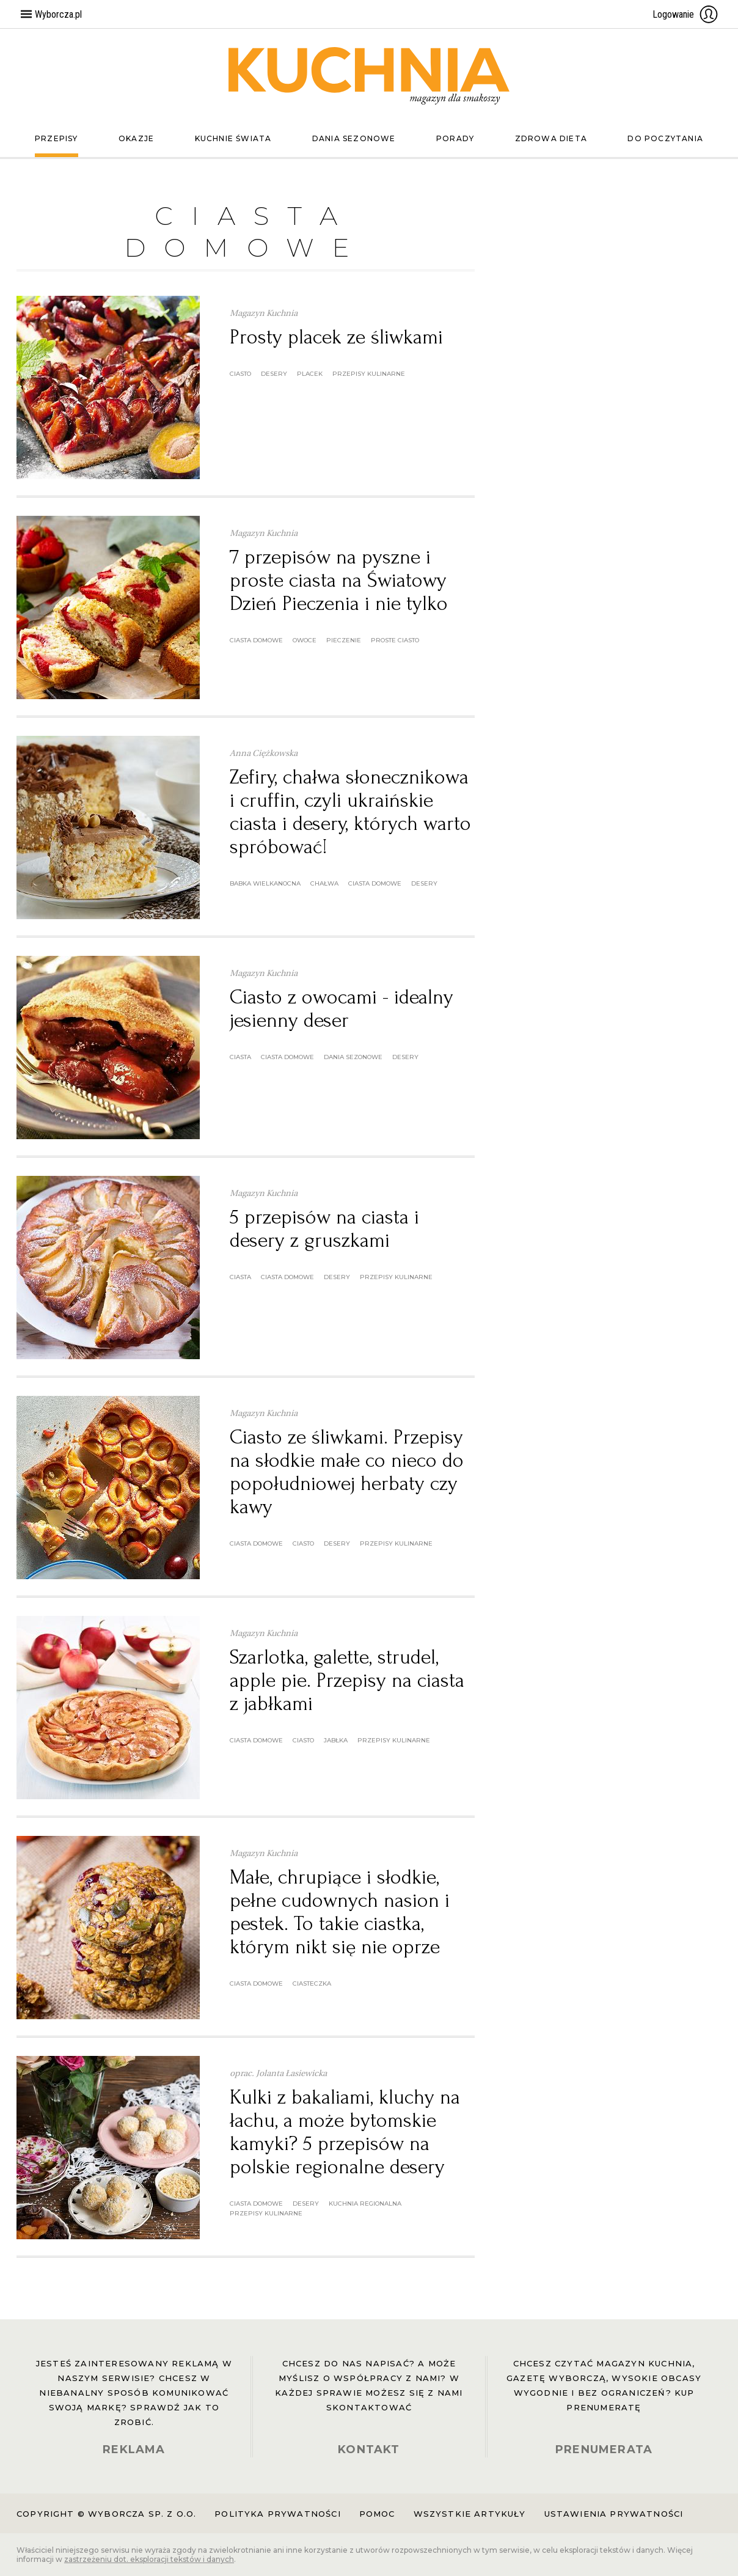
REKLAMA (134, 2449)
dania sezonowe (353, 1057)
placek (310, 374)
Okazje (136, 138)
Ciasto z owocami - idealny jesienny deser (341, 1009)
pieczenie (343, 640)
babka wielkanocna (265, 883)
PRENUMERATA (603, 2449)
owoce (304, 640)
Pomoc (377, 2514)
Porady (455, 138)
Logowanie (685, 14)
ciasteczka (312, 1983)
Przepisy (56, 138)
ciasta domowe (256, 640)
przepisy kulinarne (368, 374)
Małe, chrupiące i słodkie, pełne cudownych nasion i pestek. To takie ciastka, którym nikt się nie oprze (340, 1912)
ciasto (240, 374)
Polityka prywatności (277, 2514)
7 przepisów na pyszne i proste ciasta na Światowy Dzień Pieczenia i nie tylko (339, 580)
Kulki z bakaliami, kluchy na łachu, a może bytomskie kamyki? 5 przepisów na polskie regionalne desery (345, 2132)
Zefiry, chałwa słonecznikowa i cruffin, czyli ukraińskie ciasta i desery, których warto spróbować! (350, 812)
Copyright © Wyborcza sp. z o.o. (106, 2514)
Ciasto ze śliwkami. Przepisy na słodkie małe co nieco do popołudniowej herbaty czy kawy (347, 1472)
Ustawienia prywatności (614, 2514)
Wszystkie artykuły (470, 2514)
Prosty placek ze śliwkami (336, 337)
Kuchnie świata (233, 138)
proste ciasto (395, 640)
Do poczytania (665, 138)
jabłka (336, 1740)
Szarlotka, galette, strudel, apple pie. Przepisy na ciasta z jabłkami (347, 1680)
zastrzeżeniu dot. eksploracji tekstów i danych (149, 2559)
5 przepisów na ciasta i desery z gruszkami (324, 1229)
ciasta (240, 1057)
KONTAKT (369, 2449)
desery (274, 374)
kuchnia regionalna (365, 2203)
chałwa (324, 883)
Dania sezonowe (354, 138)
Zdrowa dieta (551, 138)
